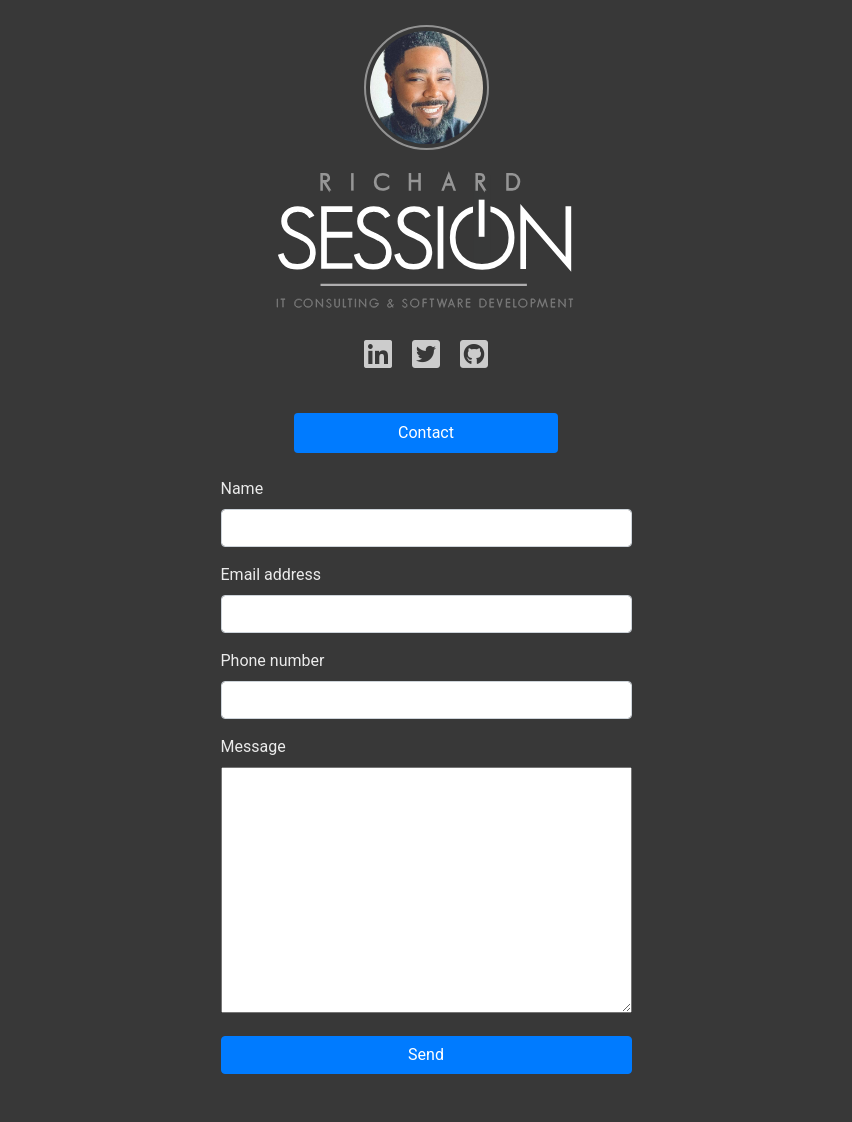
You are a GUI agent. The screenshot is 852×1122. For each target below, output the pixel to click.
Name (242, 488)
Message (253, 746)
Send (426, 1054)
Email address (271, 574)
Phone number (273, 660)
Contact (426, 432)
